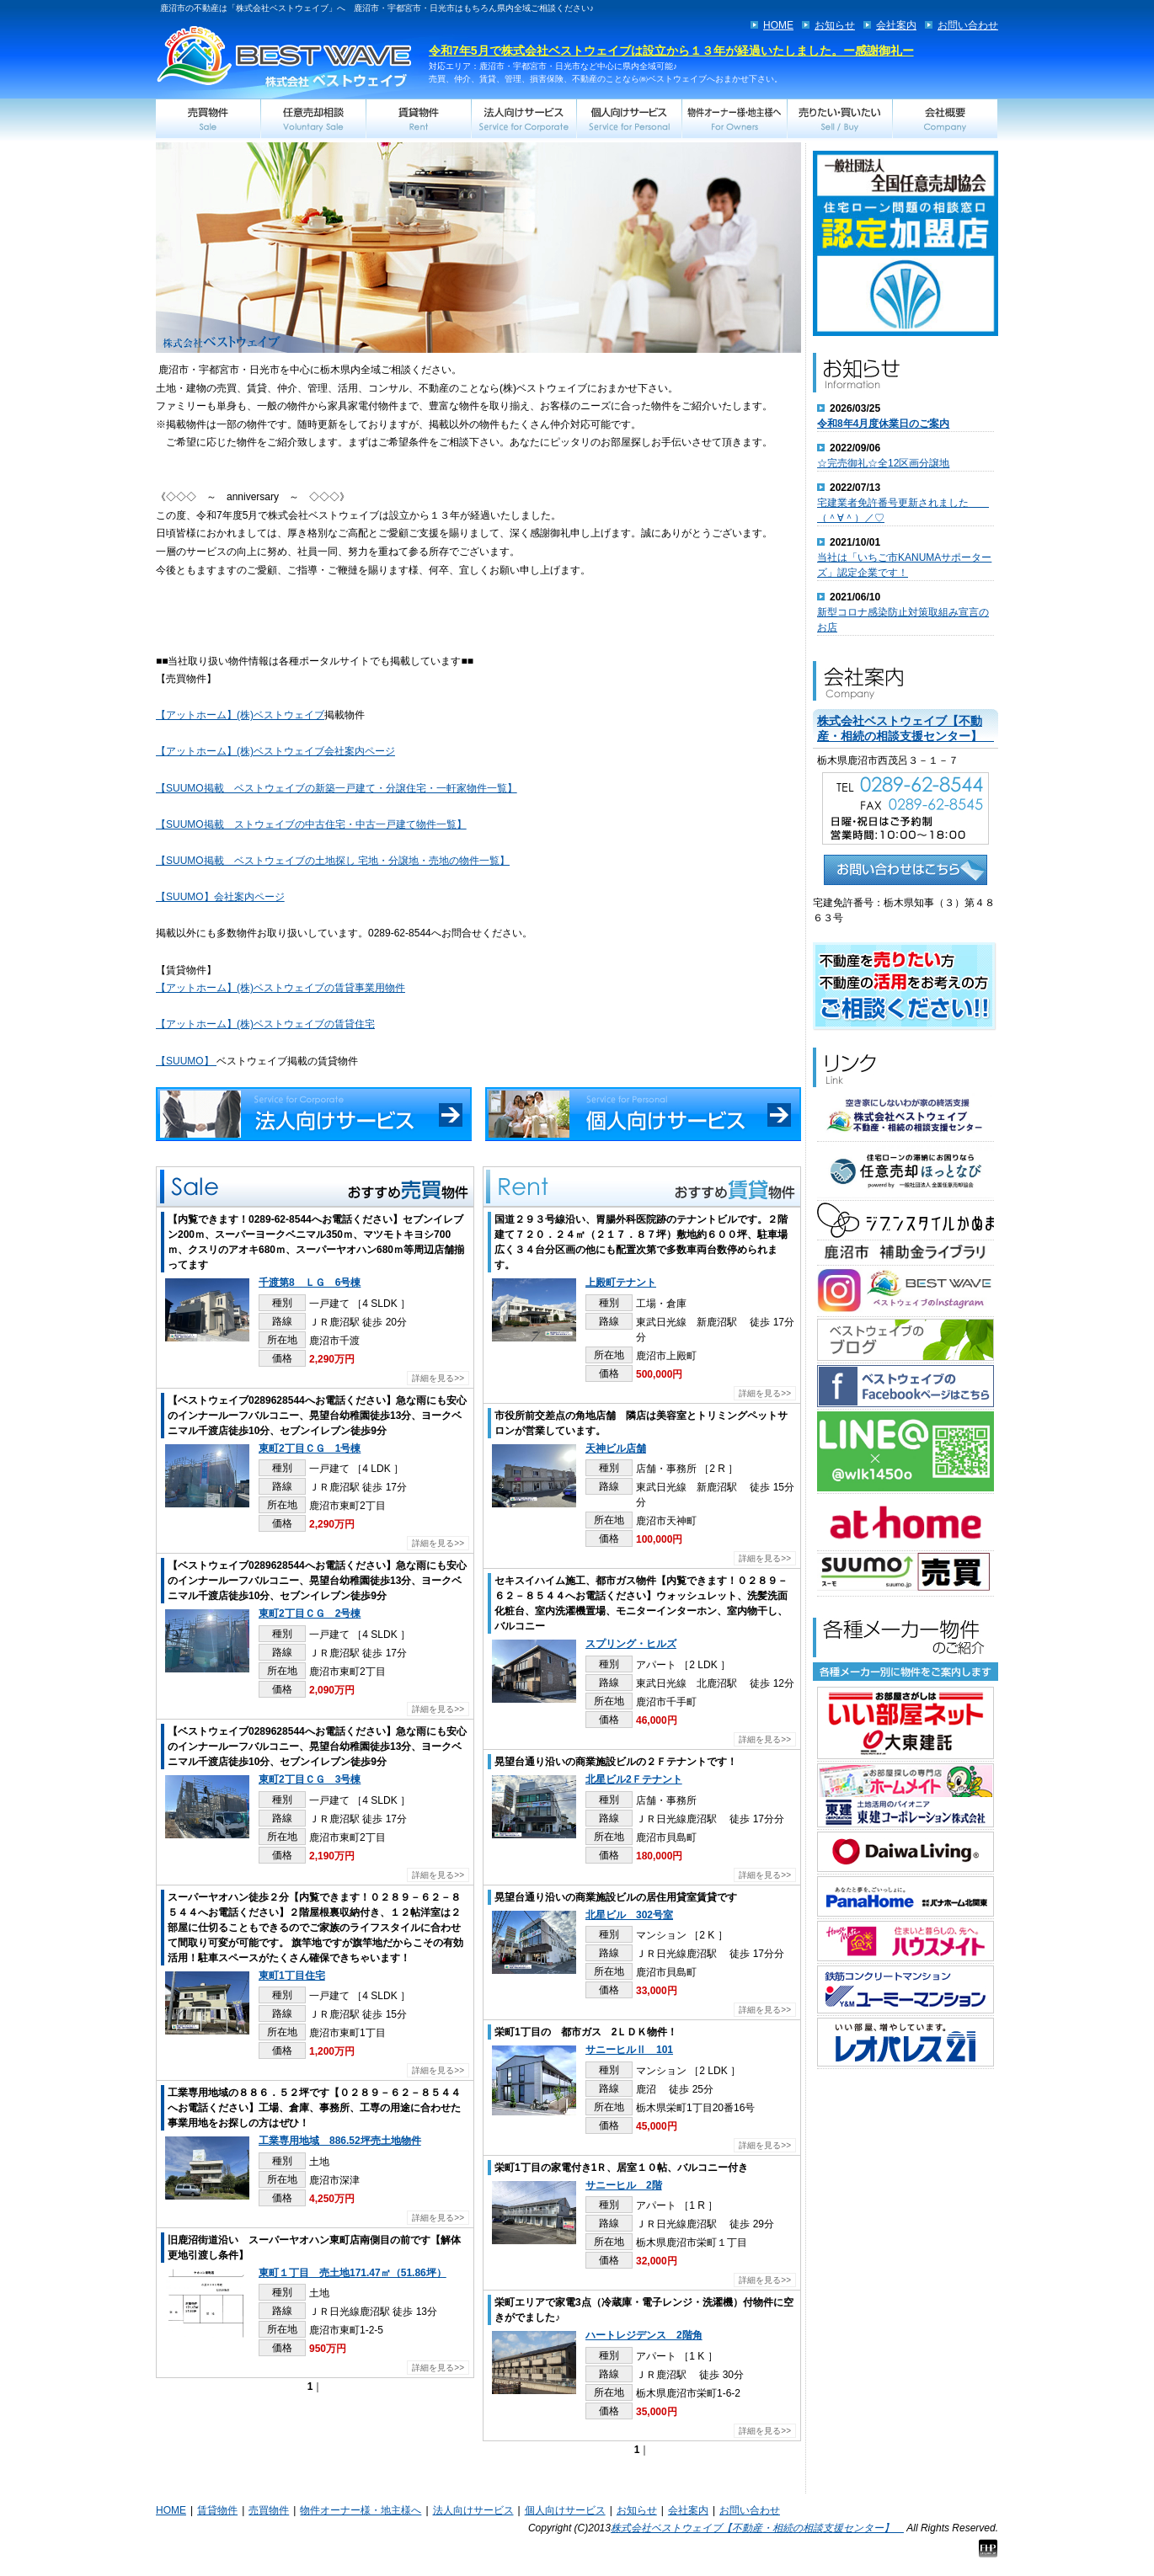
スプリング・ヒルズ (630, 1644)
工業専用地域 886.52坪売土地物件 (340, 2141)
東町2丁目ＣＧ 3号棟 (310, 1779)
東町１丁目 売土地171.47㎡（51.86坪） (352, 2273)
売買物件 (268, 2510)
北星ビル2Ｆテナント (633, 1779)
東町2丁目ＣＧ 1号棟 (310, 1448)
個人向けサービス (565, 2510)
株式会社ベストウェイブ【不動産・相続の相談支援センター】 (757, 2528)
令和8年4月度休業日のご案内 (883, 423)
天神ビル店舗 (615, 1448)
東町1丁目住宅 (292, 1975)
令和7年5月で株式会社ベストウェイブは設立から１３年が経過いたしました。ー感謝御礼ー (671, 50)
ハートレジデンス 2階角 (644, 2335)
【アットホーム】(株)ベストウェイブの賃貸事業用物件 (280, 988)
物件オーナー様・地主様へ (360, 2510)
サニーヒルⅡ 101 (629, 2050)
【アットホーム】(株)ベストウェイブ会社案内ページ (275, 751)
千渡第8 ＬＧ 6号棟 (310, 1282)
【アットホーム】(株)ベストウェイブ (240, 715)
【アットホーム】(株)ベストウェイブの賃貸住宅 (265, 1024)
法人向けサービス (473, 2510)
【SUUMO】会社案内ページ (220, 897)
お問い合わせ (968, 25)
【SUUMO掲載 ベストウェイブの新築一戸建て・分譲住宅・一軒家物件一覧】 (336, 788)
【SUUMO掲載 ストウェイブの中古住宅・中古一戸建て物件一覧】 (311, 824)
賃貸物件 (217, 2510)
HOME (778, 25)
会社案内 (896, 25)
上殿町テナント (620, 1282)
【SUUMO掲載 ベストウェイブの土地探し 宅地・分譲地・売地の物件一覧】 (333, 861)
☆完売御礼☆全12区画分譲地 (883, 463)
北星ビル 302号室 (629, 1915)
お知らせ (835, 25)
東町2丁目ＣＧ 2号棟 (310, 1613)
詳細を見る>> (438, 1378)
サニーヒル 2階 (623, 2185)
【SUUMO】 (186, 1061)
